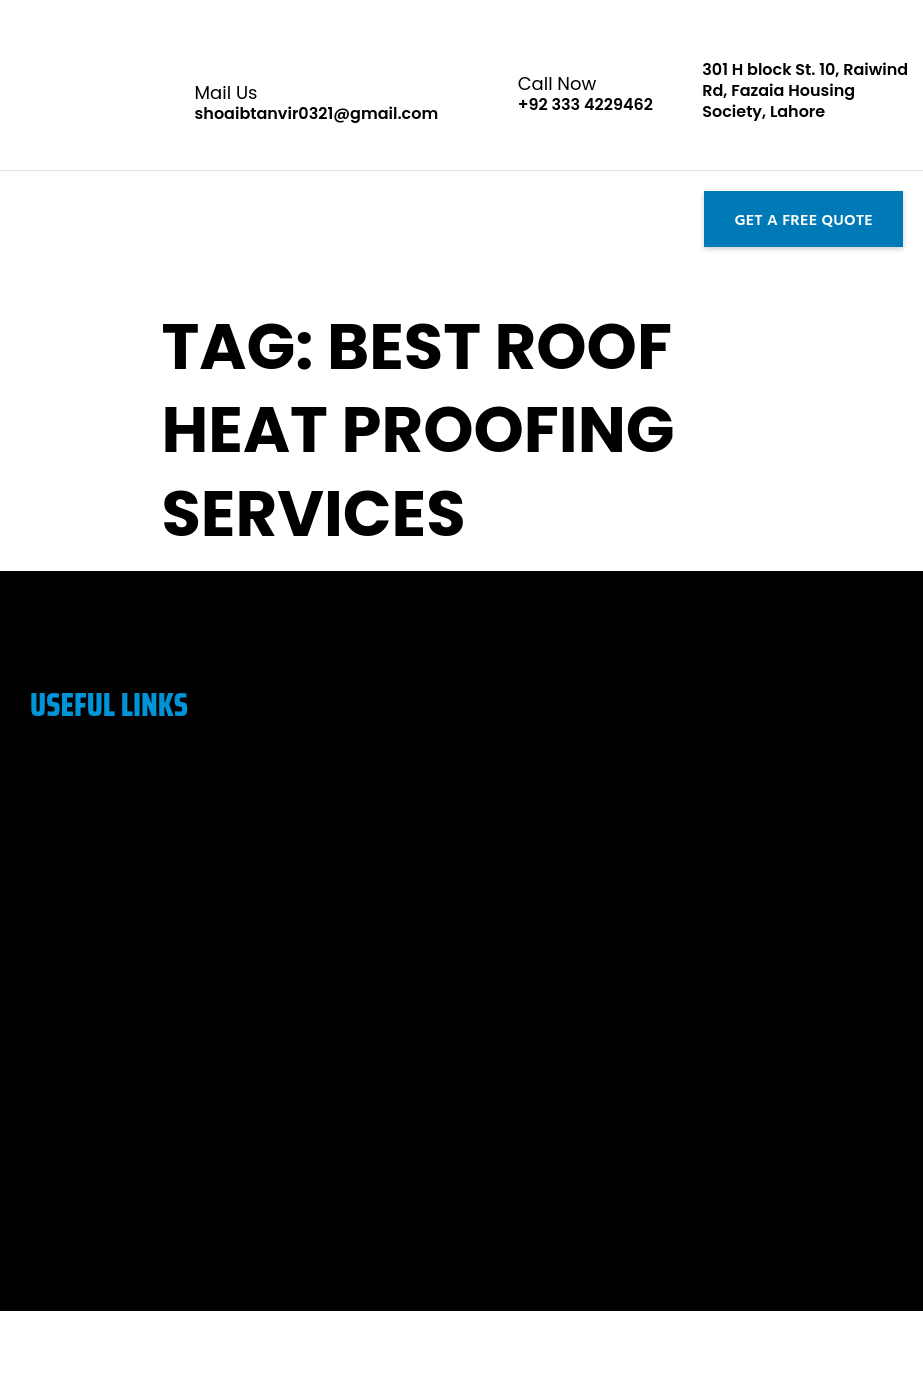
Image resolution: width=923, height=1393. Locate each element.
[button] (17, 219)
